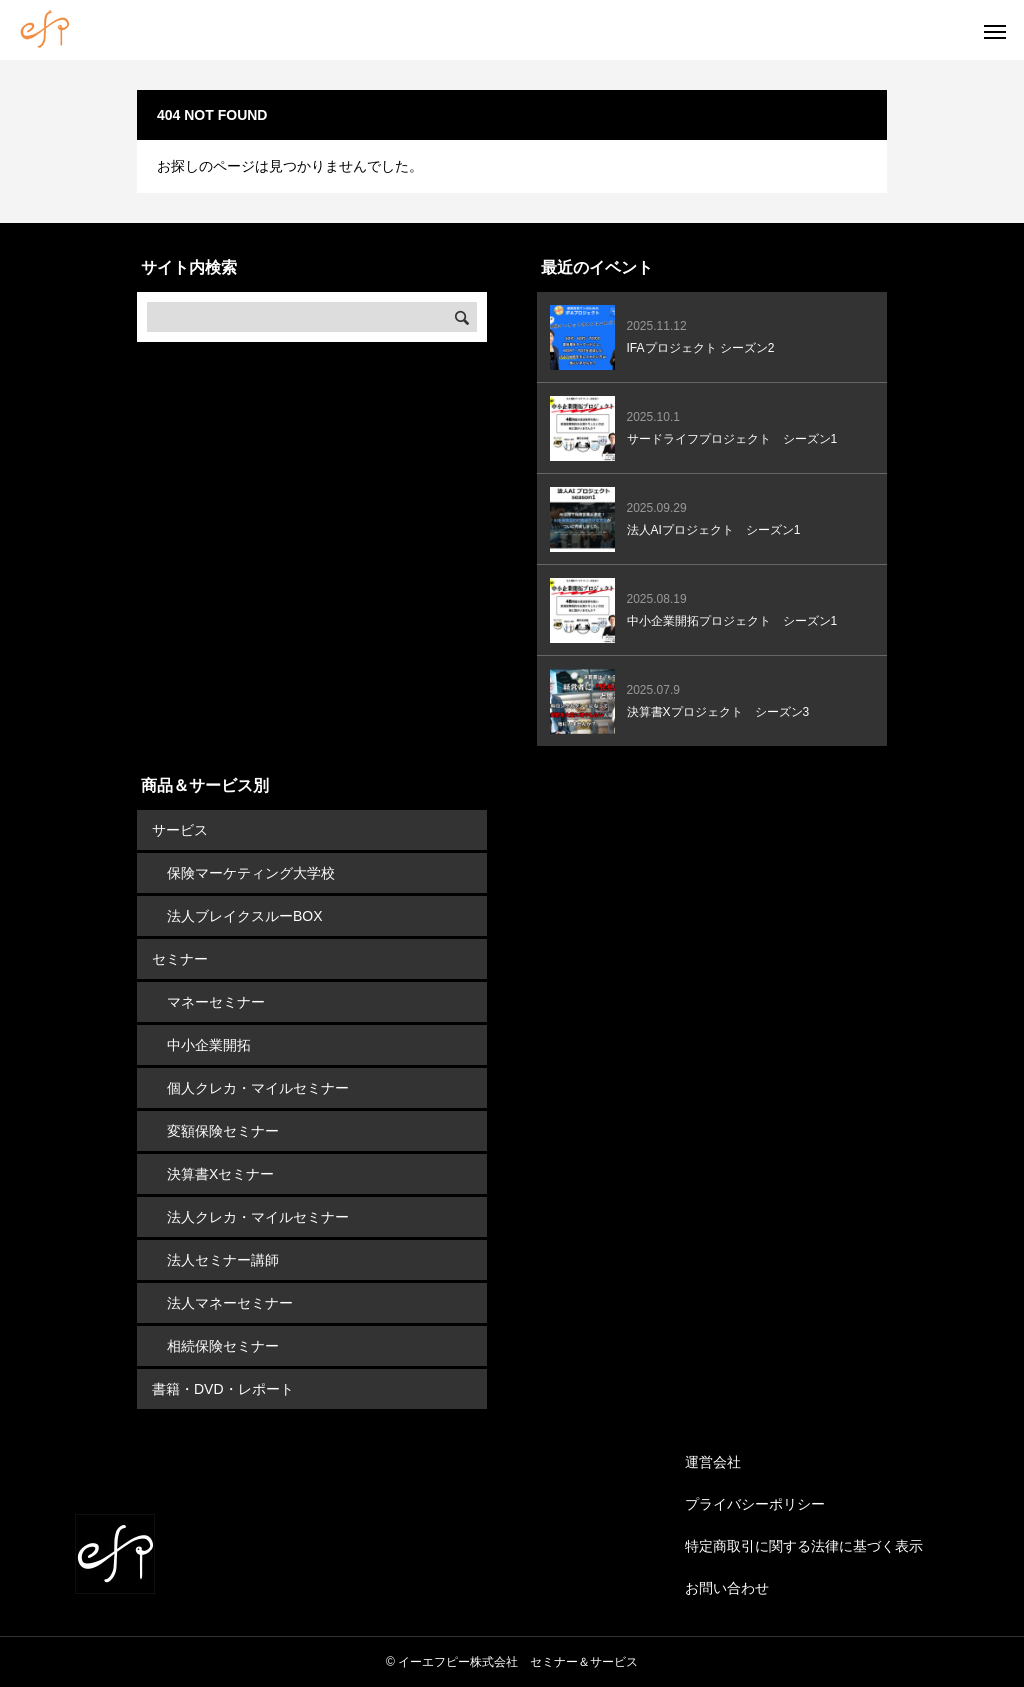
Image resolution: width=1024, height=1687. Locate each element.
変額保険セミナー (223, 1131)
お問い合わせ (727, 1588)
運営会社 (713, 1462)
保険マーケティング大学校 (251, 873)
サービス (180, 830)
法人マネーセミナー (230, 1303)
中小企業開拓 (209, 1045)
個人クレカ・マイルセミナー (258, 1088)
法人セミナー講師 (223, 1260)
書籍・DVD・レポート (223, 1389)
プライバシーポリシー (755, 1504)
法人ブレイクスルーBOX (245, 916)
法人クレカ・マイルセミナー (258, 1217)
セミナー (180, 959)
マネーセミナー (216, 1002)
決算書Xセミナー (220, 1174)
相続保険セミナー (223, 1346)
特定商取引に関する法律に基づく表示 (804, 1546)
